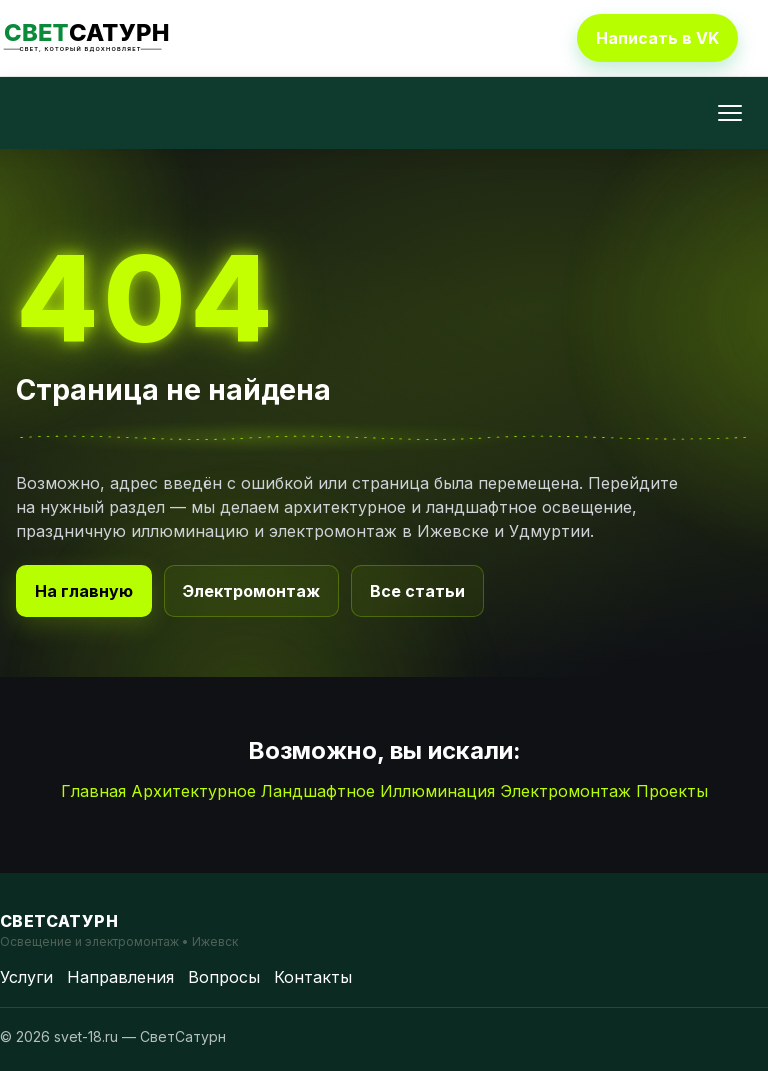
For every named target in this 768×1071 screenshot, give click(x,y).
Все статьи (417, 591)
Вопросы (224, 977)
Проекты (672, 791)
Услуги (26, 977)
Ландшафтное (318, 791)
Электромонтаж (251, 591)
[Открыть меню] (730, 113)
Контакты (313, 977)
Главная (93, 791)
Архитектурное (193, 791)
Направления (120, 977)
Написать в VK (657, 38)
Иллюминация (437, 791)
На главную (84, 591)
